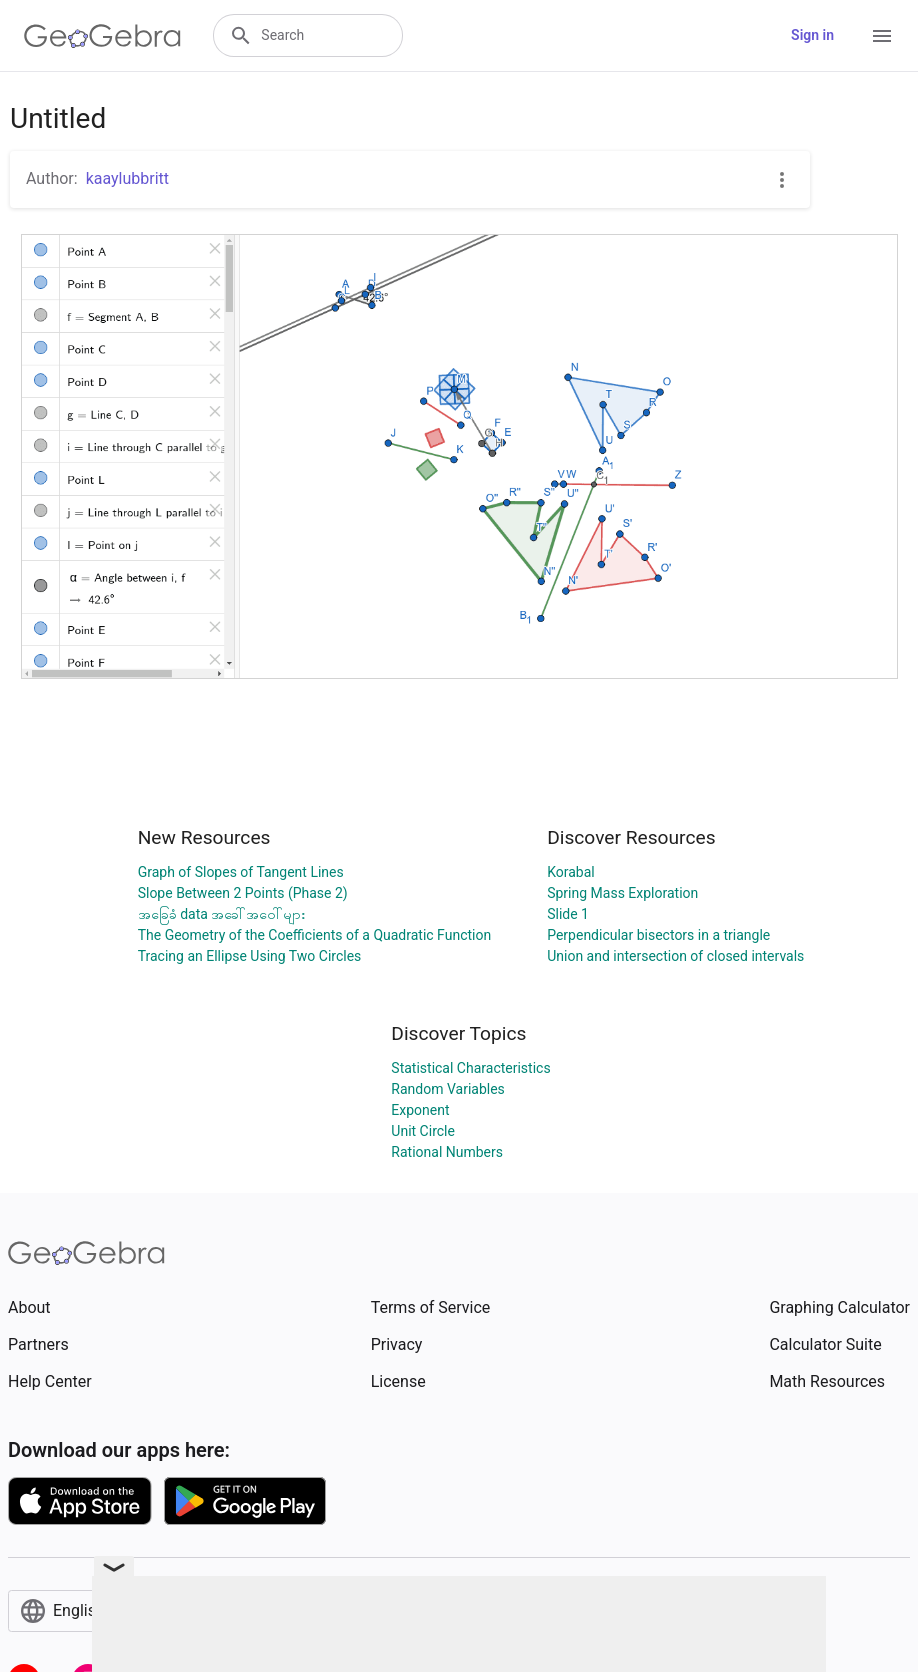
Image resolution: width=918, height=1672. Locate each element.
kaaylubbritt (127, 178)
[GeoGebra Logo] (102, 36)
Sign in (812, 35)
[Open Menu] (882, 36)
